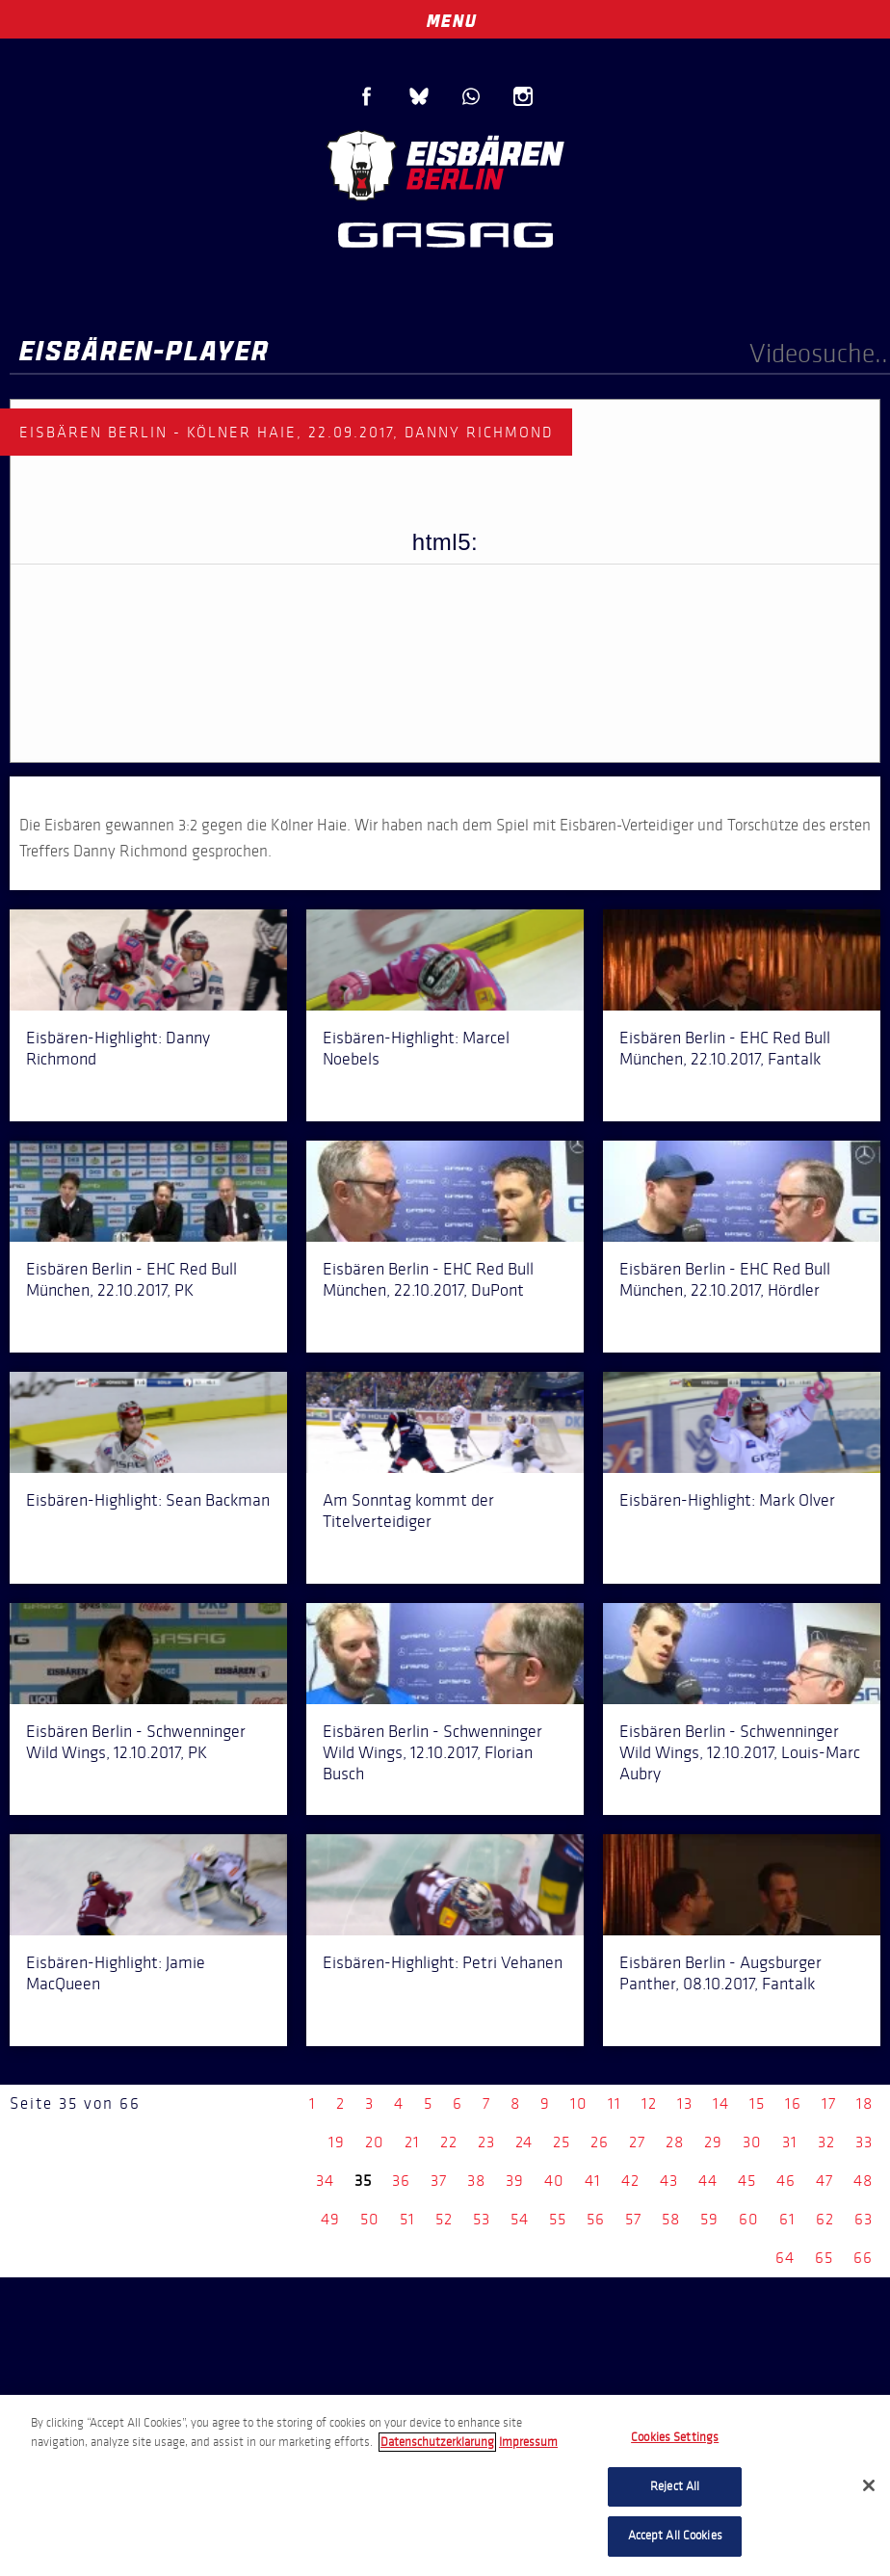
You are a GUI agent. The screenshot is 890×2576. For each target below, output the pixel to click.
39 (515, 2180)
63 (863, 2219)
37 (439, 2180)
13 (685, 2103)
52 (444, 2219)
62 (825, 2219)
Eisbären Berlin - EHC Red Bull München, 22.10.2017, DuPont (428, 1279)
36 (401, 2180)
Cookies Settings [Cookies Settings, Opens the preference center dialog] (675, 2437)
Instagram (523, 96)
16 (793, 2103)
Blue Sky (419, 96)
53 (481, 2219)
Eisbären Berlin (445, 163)
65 (824, 2257)
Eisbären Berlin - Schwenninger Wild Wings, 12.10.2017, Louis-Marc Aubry (739, 1752)
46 (786, 2180)
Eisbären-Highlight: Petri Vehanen (443, 1962)
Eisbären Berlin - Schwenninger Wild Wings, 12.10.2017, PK (136, 1742)
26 (599, 2142)
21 (412, 2142)
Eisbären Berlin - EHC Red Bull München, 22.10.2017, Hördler (724, 1279)
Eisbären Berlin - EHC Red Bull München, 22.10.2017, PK (131, 1279)
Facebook (367, 96)
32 (826, 2142)
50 (370, 2219)
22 (449, 2142)
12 (649, 2103)
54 (519, 2219)
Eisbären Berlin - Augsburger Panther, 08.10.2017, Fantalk (720, 1973)
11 (614, 2103)
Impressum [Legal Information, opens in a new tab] (528, 2442)
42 (630, 2180)
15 (757, 2103)
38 (476, 2180)
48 (863, 2180)
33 (864, 2142)
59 (709, 2219)
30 (752, 2142)
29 (713, 2142)
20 (374, 2142)
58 (671, 2219)
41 (593, 2180)
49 (330, 2219)
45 (747, 2180)
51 (407, 2219)
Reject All (674, 2486)
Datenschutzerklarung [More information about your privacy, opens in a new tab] (437, 2442)
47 (824, 2180)
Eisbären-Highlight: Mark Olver (727, 1500)
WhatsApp (471, 96)
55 (557, 2219)
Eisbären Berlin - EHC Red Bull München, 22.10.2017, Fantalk (724, 1048)
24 (524, 2142)
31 (790, 2142)
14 (721, 2103)
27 (637, 2142)
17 (829, 2103)
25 (561, 2142)
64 (785, 2257)
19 (336, 2142)
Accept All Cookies (675, 2535)
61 (787, 2219)
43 (669, 2180)
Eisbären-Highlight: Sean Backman (148, 1500)
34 (325, 2180)
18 (864, 2103)
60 (749, 2219)
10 (579, 2103)
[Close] (869, 2485)
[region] (445, 2485)
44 (708, 2180)
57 (633, 2219)
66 (863, 2257)
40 (554, 2180)
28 (675, 2142)
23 (486, 2142)
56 (596, 2219)
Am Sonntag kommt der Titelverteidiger (408, 1510)
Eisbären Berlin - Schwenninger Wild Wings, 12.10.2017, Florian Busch (432, 1752)
